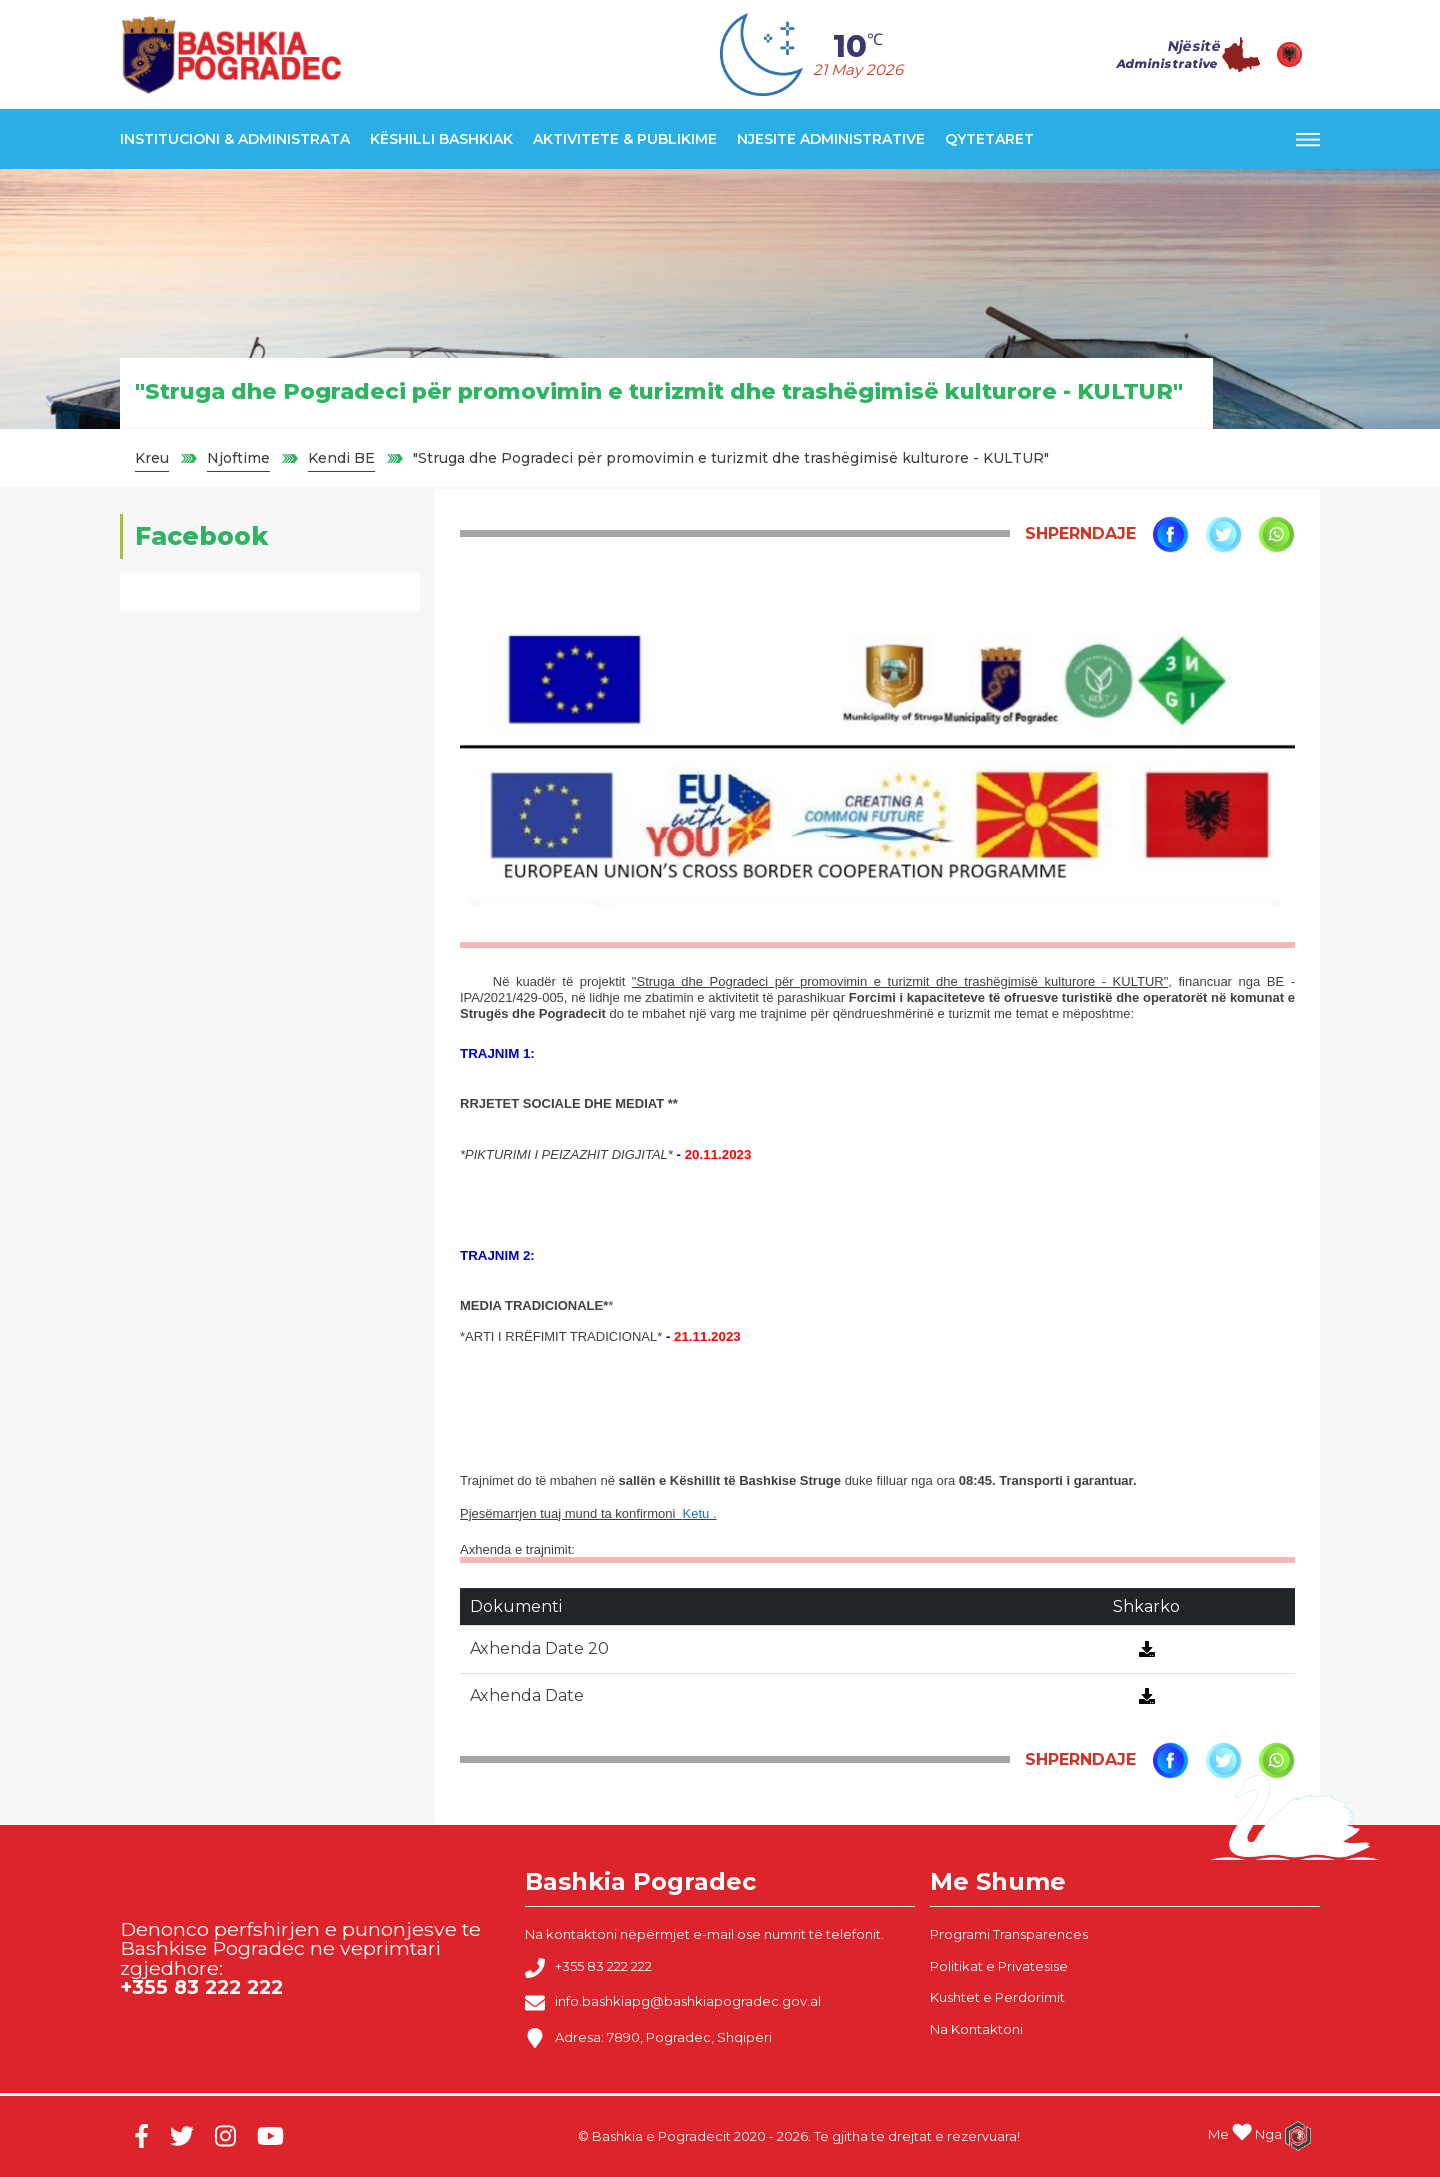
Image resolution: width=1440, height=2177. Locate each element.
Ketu (696, 1513)
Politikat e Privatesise (999, 1966)
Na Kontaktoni (976, 2029)
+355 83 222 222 (588, 1968)
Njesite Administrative (831, 139)
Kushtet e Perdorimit (997, 1997)
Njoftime (238, 458)
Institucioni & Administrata (235, 139)
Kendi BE (341, 458)
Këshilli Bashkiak (441, 139)
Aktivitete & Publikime (625, 139)
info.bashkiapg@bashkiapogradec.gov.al (673, 2003)
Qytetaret (989, 139)
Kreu (152, 458)
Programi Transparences (1009, 1934)
